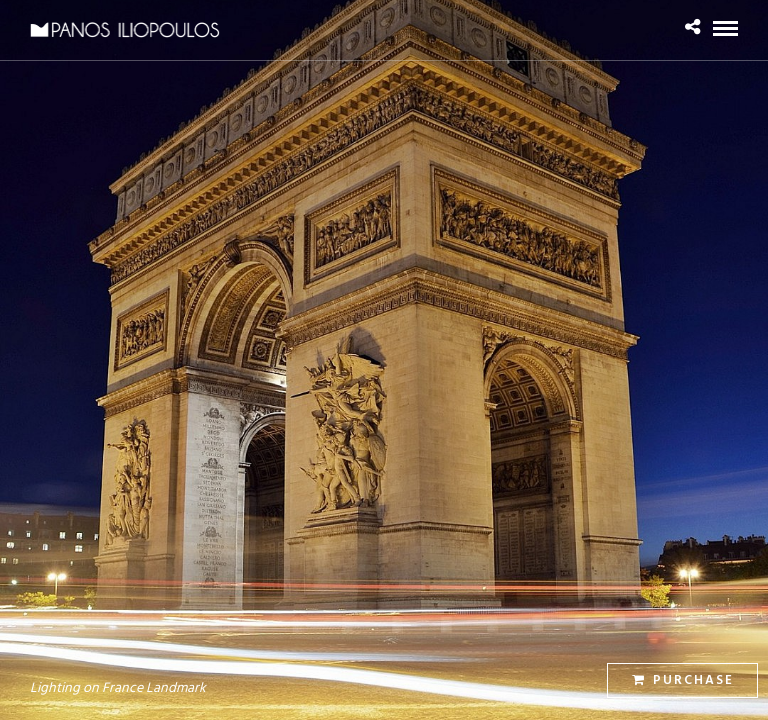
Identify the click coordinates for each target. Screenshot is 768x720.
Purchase (683, 680)
